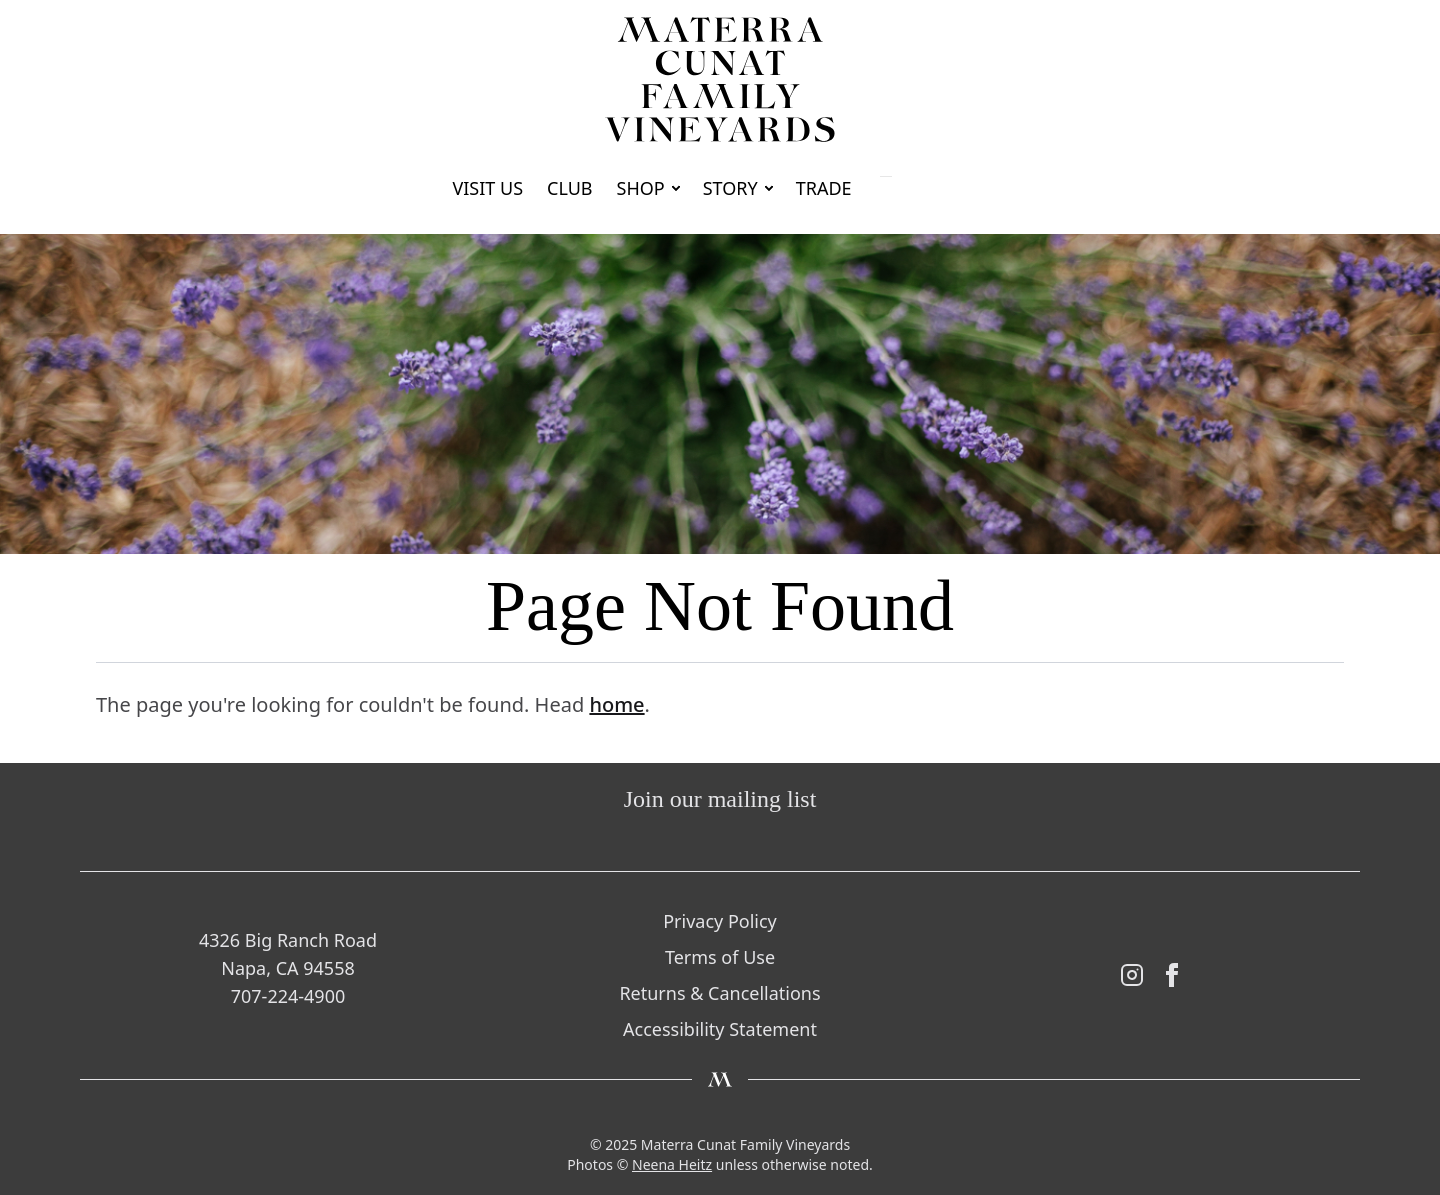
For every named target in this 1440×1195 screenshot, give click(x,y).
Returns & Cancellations (719, 993)
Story (730, 188)
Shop (641, 188)
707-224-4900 (288, 996)
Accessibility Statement (720, 1029)
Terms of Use (720, 957)
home (616, 704)
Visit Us (487, 188)
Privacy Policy (720, 921)
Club (570, 188)
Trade (824, 188)
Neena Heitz (672, 1164)
